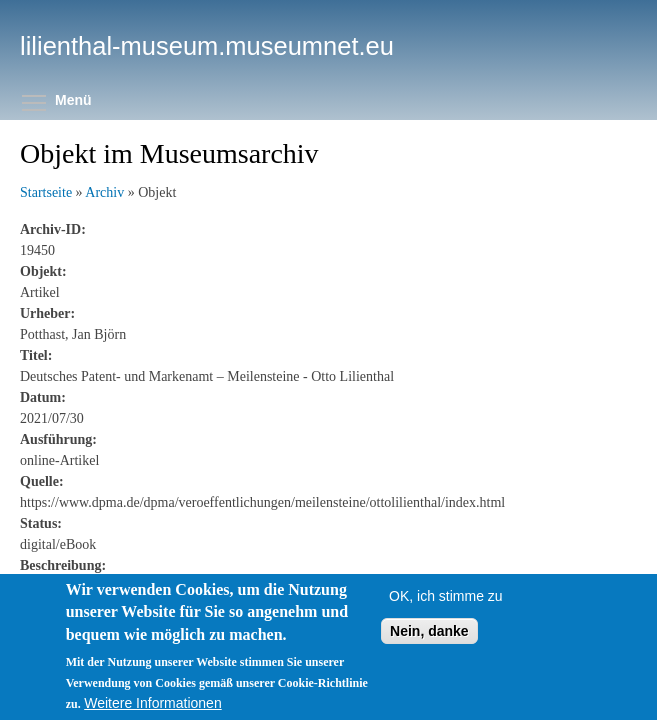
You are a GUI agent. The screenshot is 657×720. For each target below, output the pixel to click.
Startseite (46, 192)
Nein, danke (429, 653)
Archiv (104, 192)
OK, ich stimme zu (446, 618)
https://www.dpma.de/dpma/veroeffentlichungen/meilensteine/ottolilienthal (230, 586)
